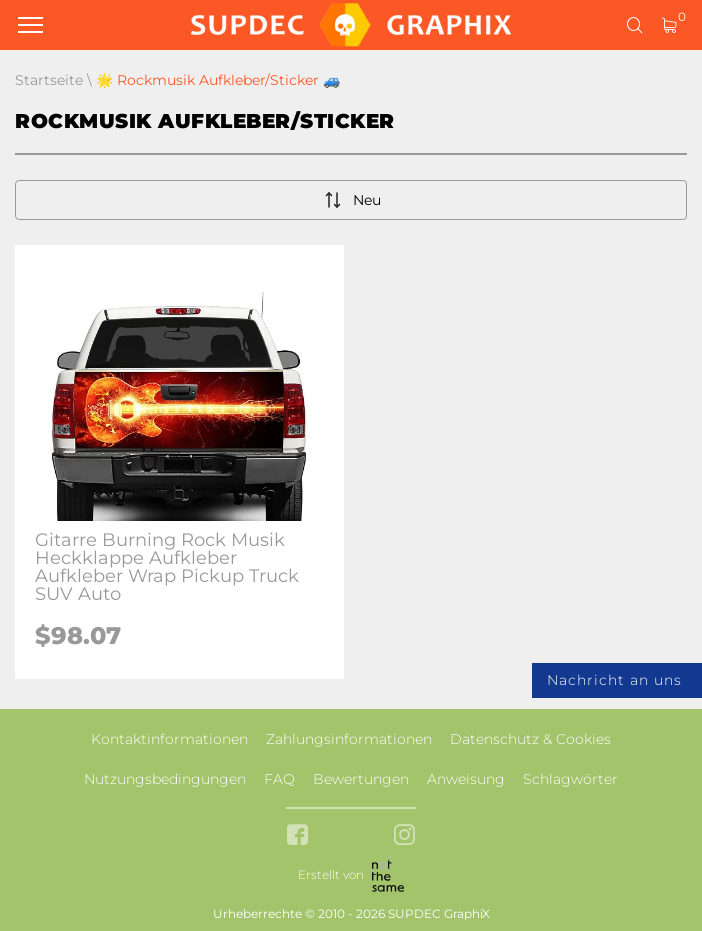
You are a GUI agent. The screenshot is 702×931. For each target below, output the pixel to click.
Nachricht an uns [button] (614, 680)
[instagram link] (404, 836)
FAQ (279, 779)
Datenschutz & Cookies (530, 739)
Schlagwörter (570, 779)
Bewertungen (361, 779)
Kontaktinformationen (169, 739)
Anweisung (466, 779)
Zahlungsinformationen (349, 739)
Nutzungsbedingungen (165, 779)
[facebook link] (297, 836)
